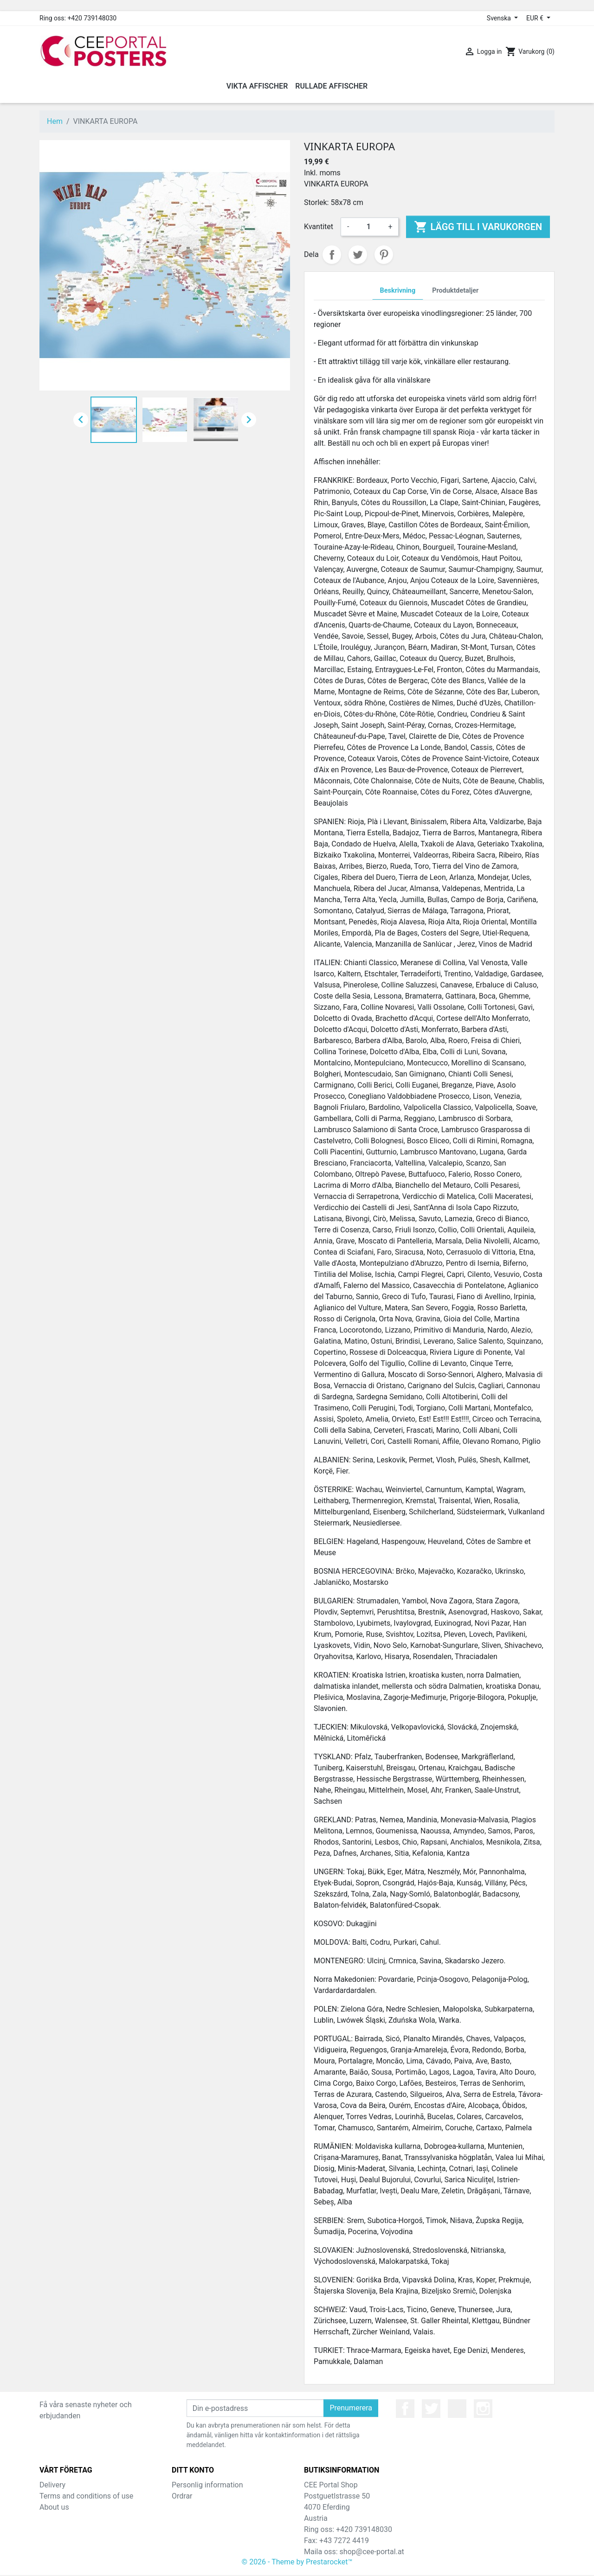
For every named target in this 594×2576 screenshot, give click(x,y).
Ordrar (182, 2496)
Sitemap (53, 2518)
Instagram (483, 2408)
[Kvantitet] (368, 227)
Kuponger (188, 2529)
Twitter (431, 2408)
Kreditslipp (189, 2507)
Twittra (358, 254)
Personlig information (207, 2484)
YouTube (457, 2408)
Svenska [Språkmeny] (500, 18)
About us (54, 2507)
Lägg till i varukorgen (478, 227)
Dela (332, 254)
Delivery (52, 2484)
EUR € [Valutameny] (535, 18)
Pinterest (383, 254)
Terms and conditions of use (86, 2496)
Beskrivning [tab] (398, 291)
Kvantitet (318, 226)
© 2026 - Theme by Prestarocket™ (297, 2562)
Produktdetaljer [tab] (455, 291)
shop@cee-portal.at (372, 2551)
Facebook (405, 2408)
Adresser (186, 2518)
